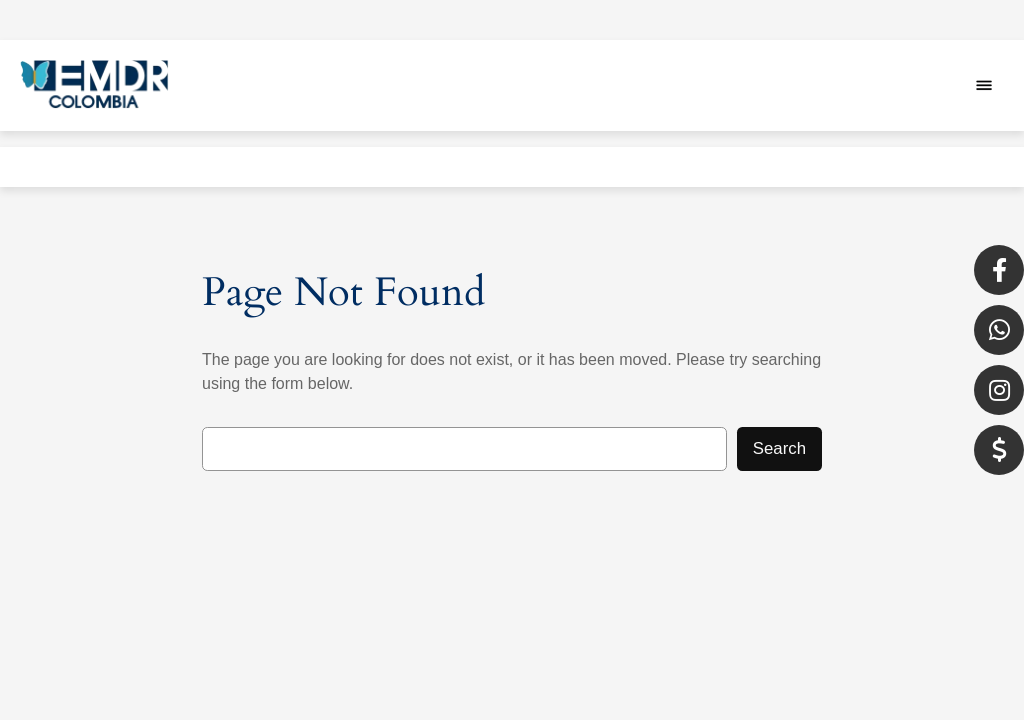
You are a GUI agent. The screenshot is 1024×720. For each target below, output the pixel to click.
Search (779, 448)
